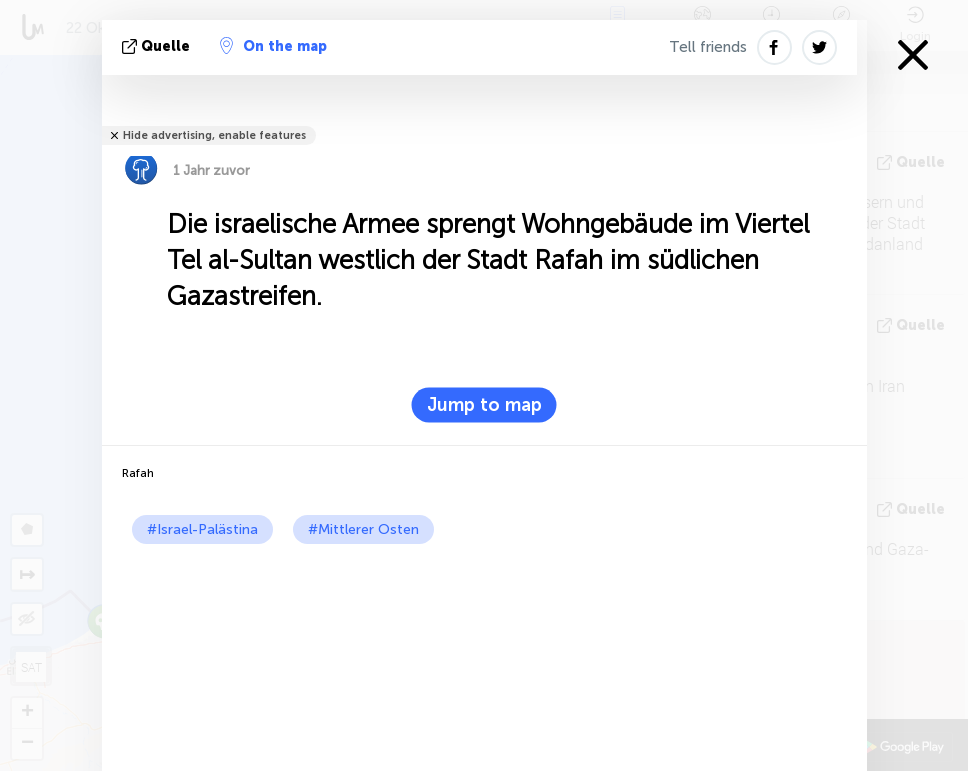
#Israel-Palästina (202, 529)
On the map (273, 46)
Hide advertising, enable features (214, 135)
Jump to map (484, 405)
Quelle (158, 46)
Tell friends (708, 47)
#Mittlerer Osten (363, 529)
